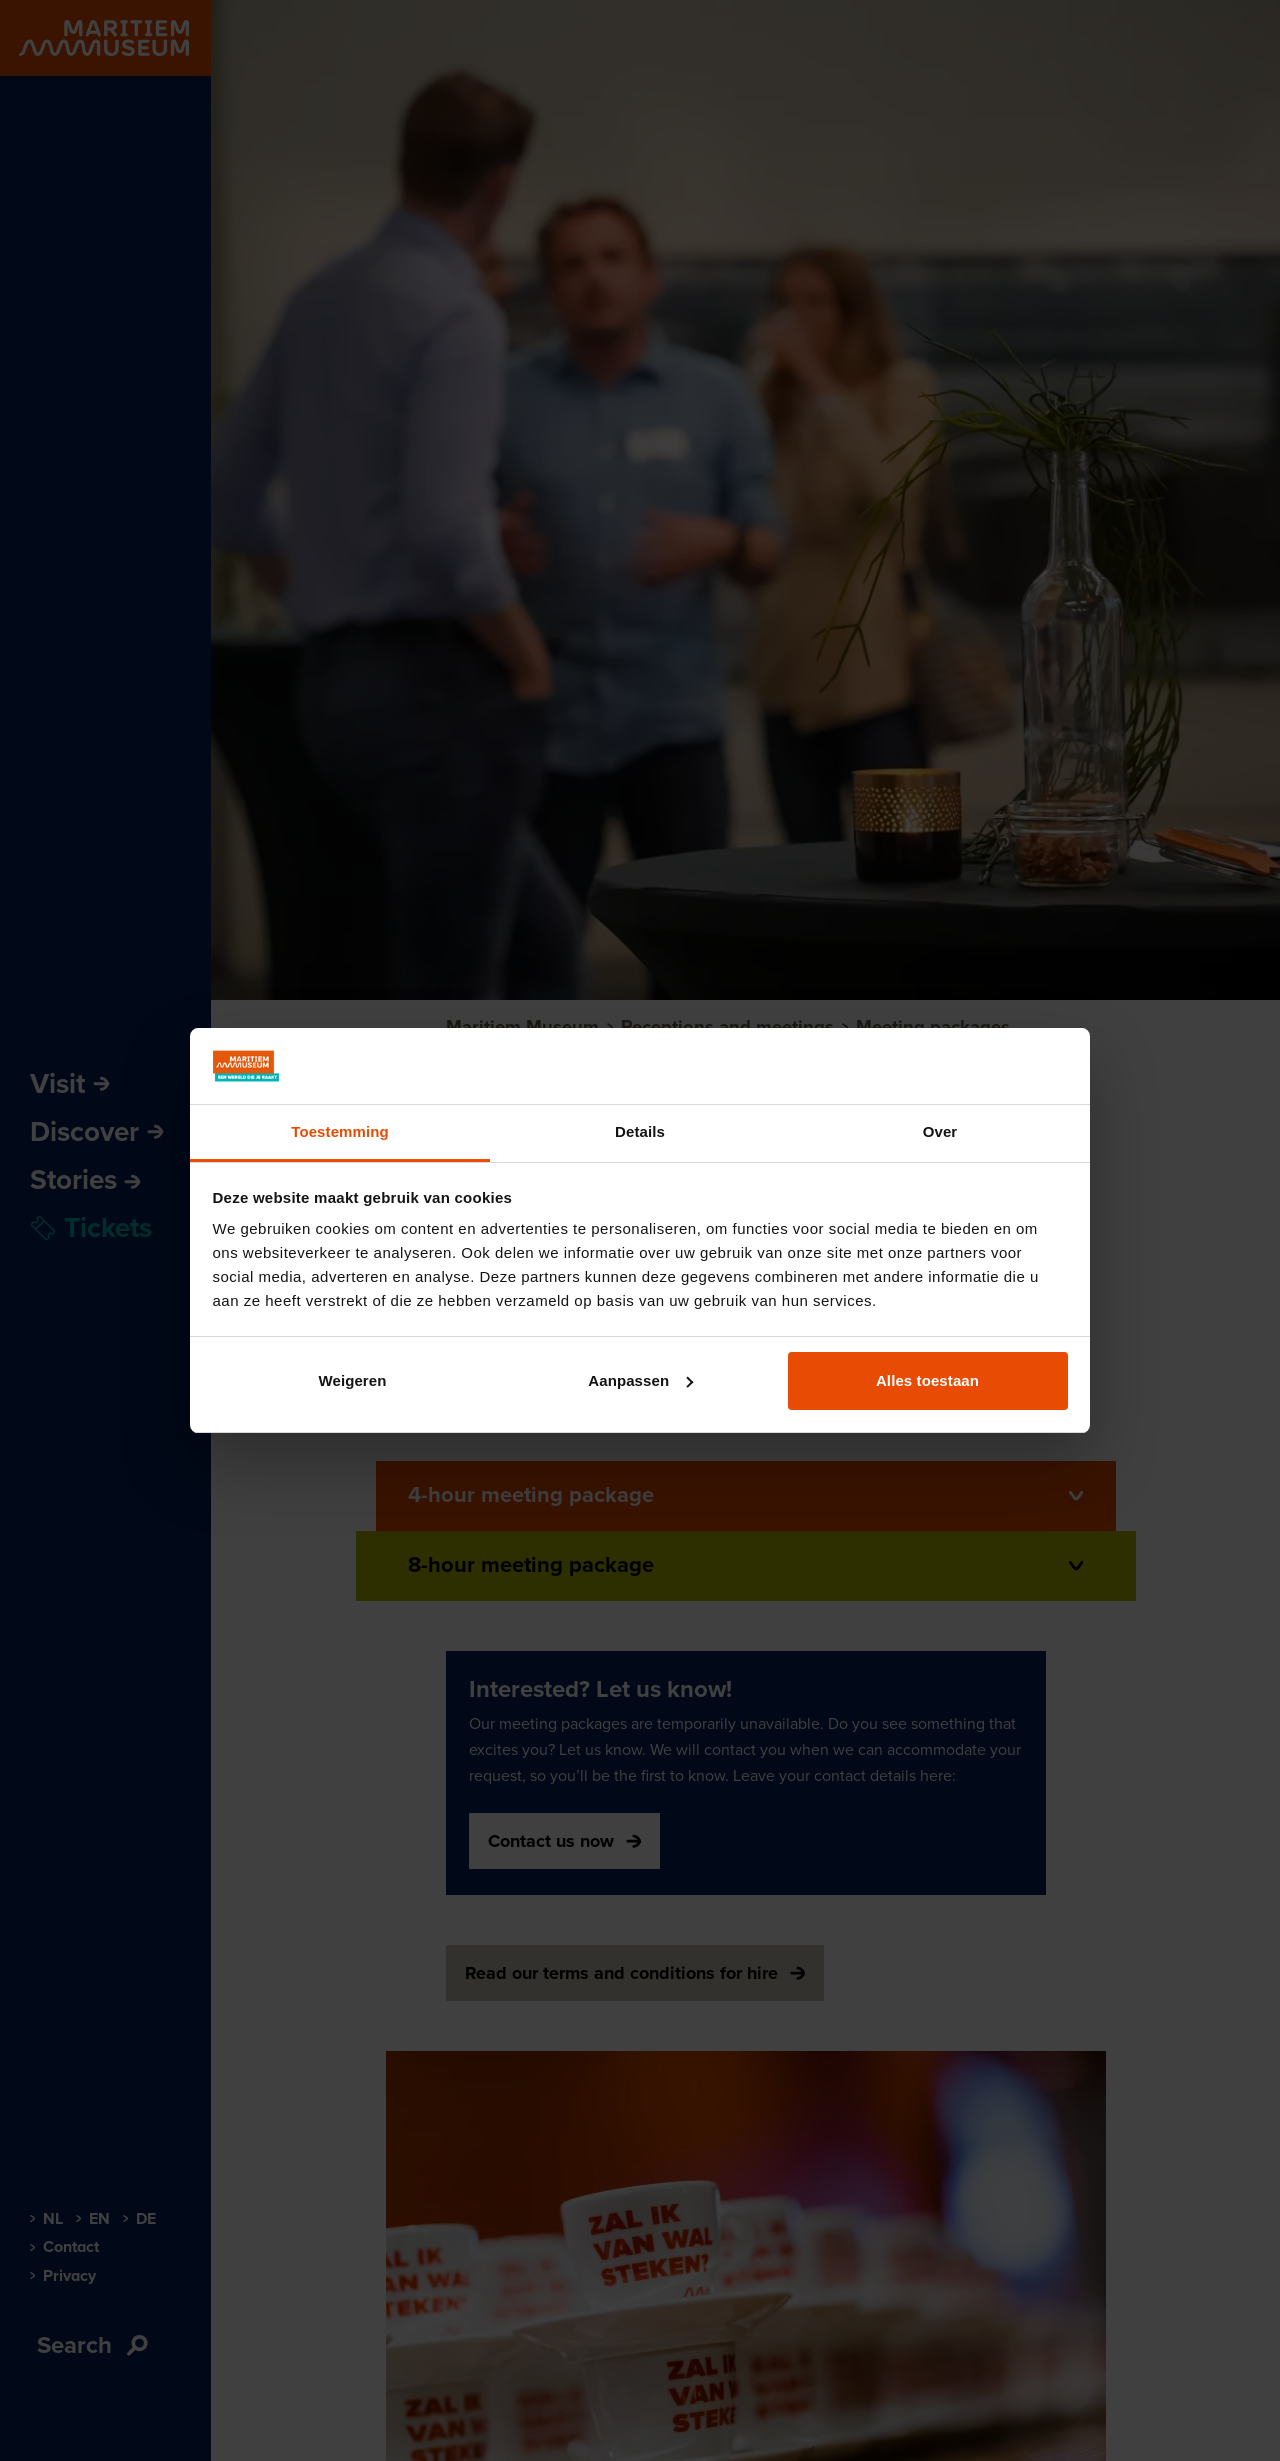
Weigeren (352, 1380)
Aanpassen (640, 1380)
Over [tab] (940, 1131)
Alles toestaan (927, 1380)
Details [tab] (640, 1131)
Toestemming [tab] (340, 1131)
